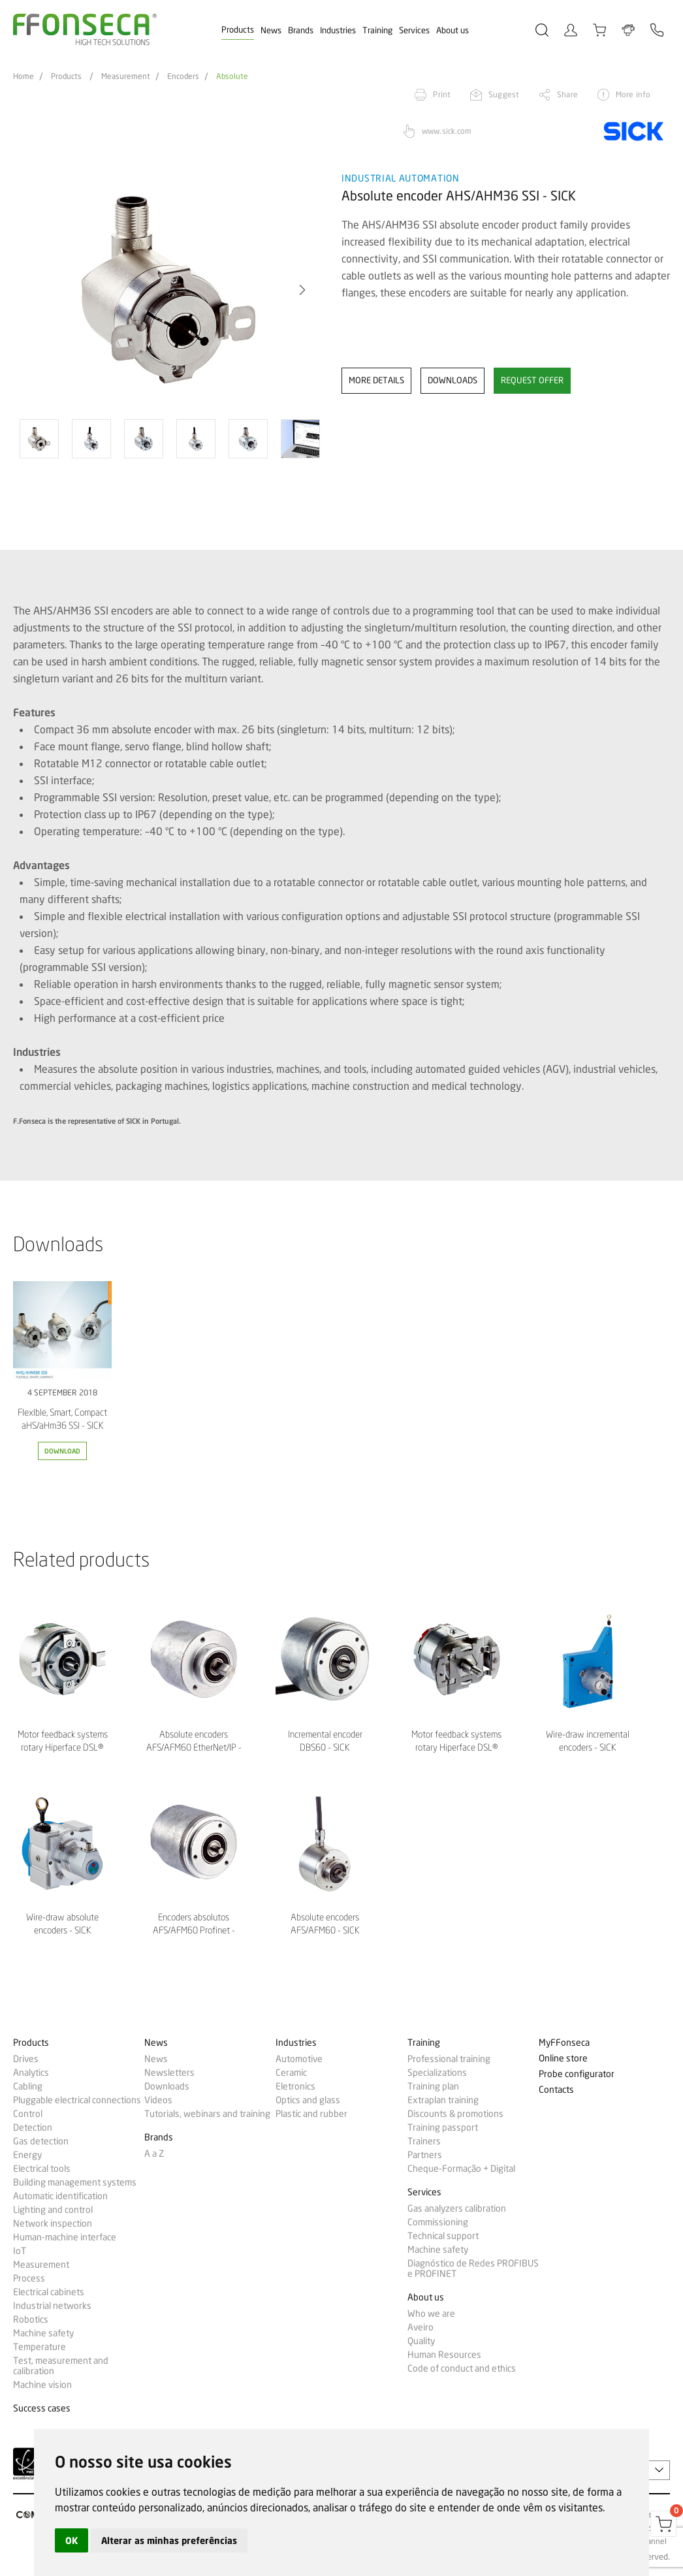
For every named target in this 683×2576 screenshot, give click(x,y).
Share (567, 94)
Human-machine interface (64, 2237)
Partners (424, 2155)
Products (237, 29)
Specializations (437, 2072)
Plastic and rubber (311, 2113)
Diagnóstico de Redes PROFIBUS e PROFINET (473, 2268)
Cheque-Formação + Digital (461, 2168)
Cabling (27, 2086)
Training (377, 30)
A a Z (154, 2153)
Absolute (232, 76)
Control (27, 2113)
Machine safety (43, 2333)
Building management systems (74, 2182)
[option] (169, 290)
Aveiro (420, 2327)
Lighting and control (53, 2209)
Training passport (442, 2127)
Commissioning (437, 2222)
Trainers (424, 2141)
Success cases (42, 2408)
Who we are (431, 2313)
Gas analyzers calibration (456, 2208)
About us (452, 30)
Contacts (556, 2090)
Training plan (433, 2086)
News (271, 30)
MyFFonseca (564, 2043)
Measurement (125, 76)
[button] (302, 290)
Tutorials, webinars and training (207, 2113)
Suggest (503, 94)
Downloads (166, 2086)
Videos (158, 2100)
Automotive (299, 2059)
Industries (338, 30)
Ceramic (291, 2072)
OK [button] (71, 2540)
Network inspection (52, 2223)
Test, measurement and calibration (60, 2365)
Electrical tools (42, 2168)
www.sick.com (446, 131)
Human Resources (444, 2354)
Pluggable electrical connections (77, 2100)
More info (633, 94)
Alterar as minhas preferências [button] (169, 2540)
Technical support (443, 2236)
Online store (563, 2058)
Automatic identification (60, 2196)
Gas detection (41, 2141)
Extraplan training (443, 2100)
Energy (27, 2155)
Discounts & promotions (455, 2113)
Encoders (183, 76)
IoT (19, 2251)
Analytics (31, 2072)
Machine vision (42, 2384)
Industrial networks (52, 2305)
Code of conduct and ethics (461, 2368)
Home (23, 76)
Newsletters (169, 2072)
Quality (421, 2341)
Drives (26, 2059)
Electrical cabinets (48, 2292)
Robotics (30, 2319)
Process (29, 2278)
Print (442, 94)
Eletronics (295, 2086)
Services (414, 30)
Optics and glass (308, 2100)
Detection (32, 2127)
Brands (300, 30)
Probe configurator (576, 2074)
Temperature (39, 2347)
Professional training (448, 2059)
